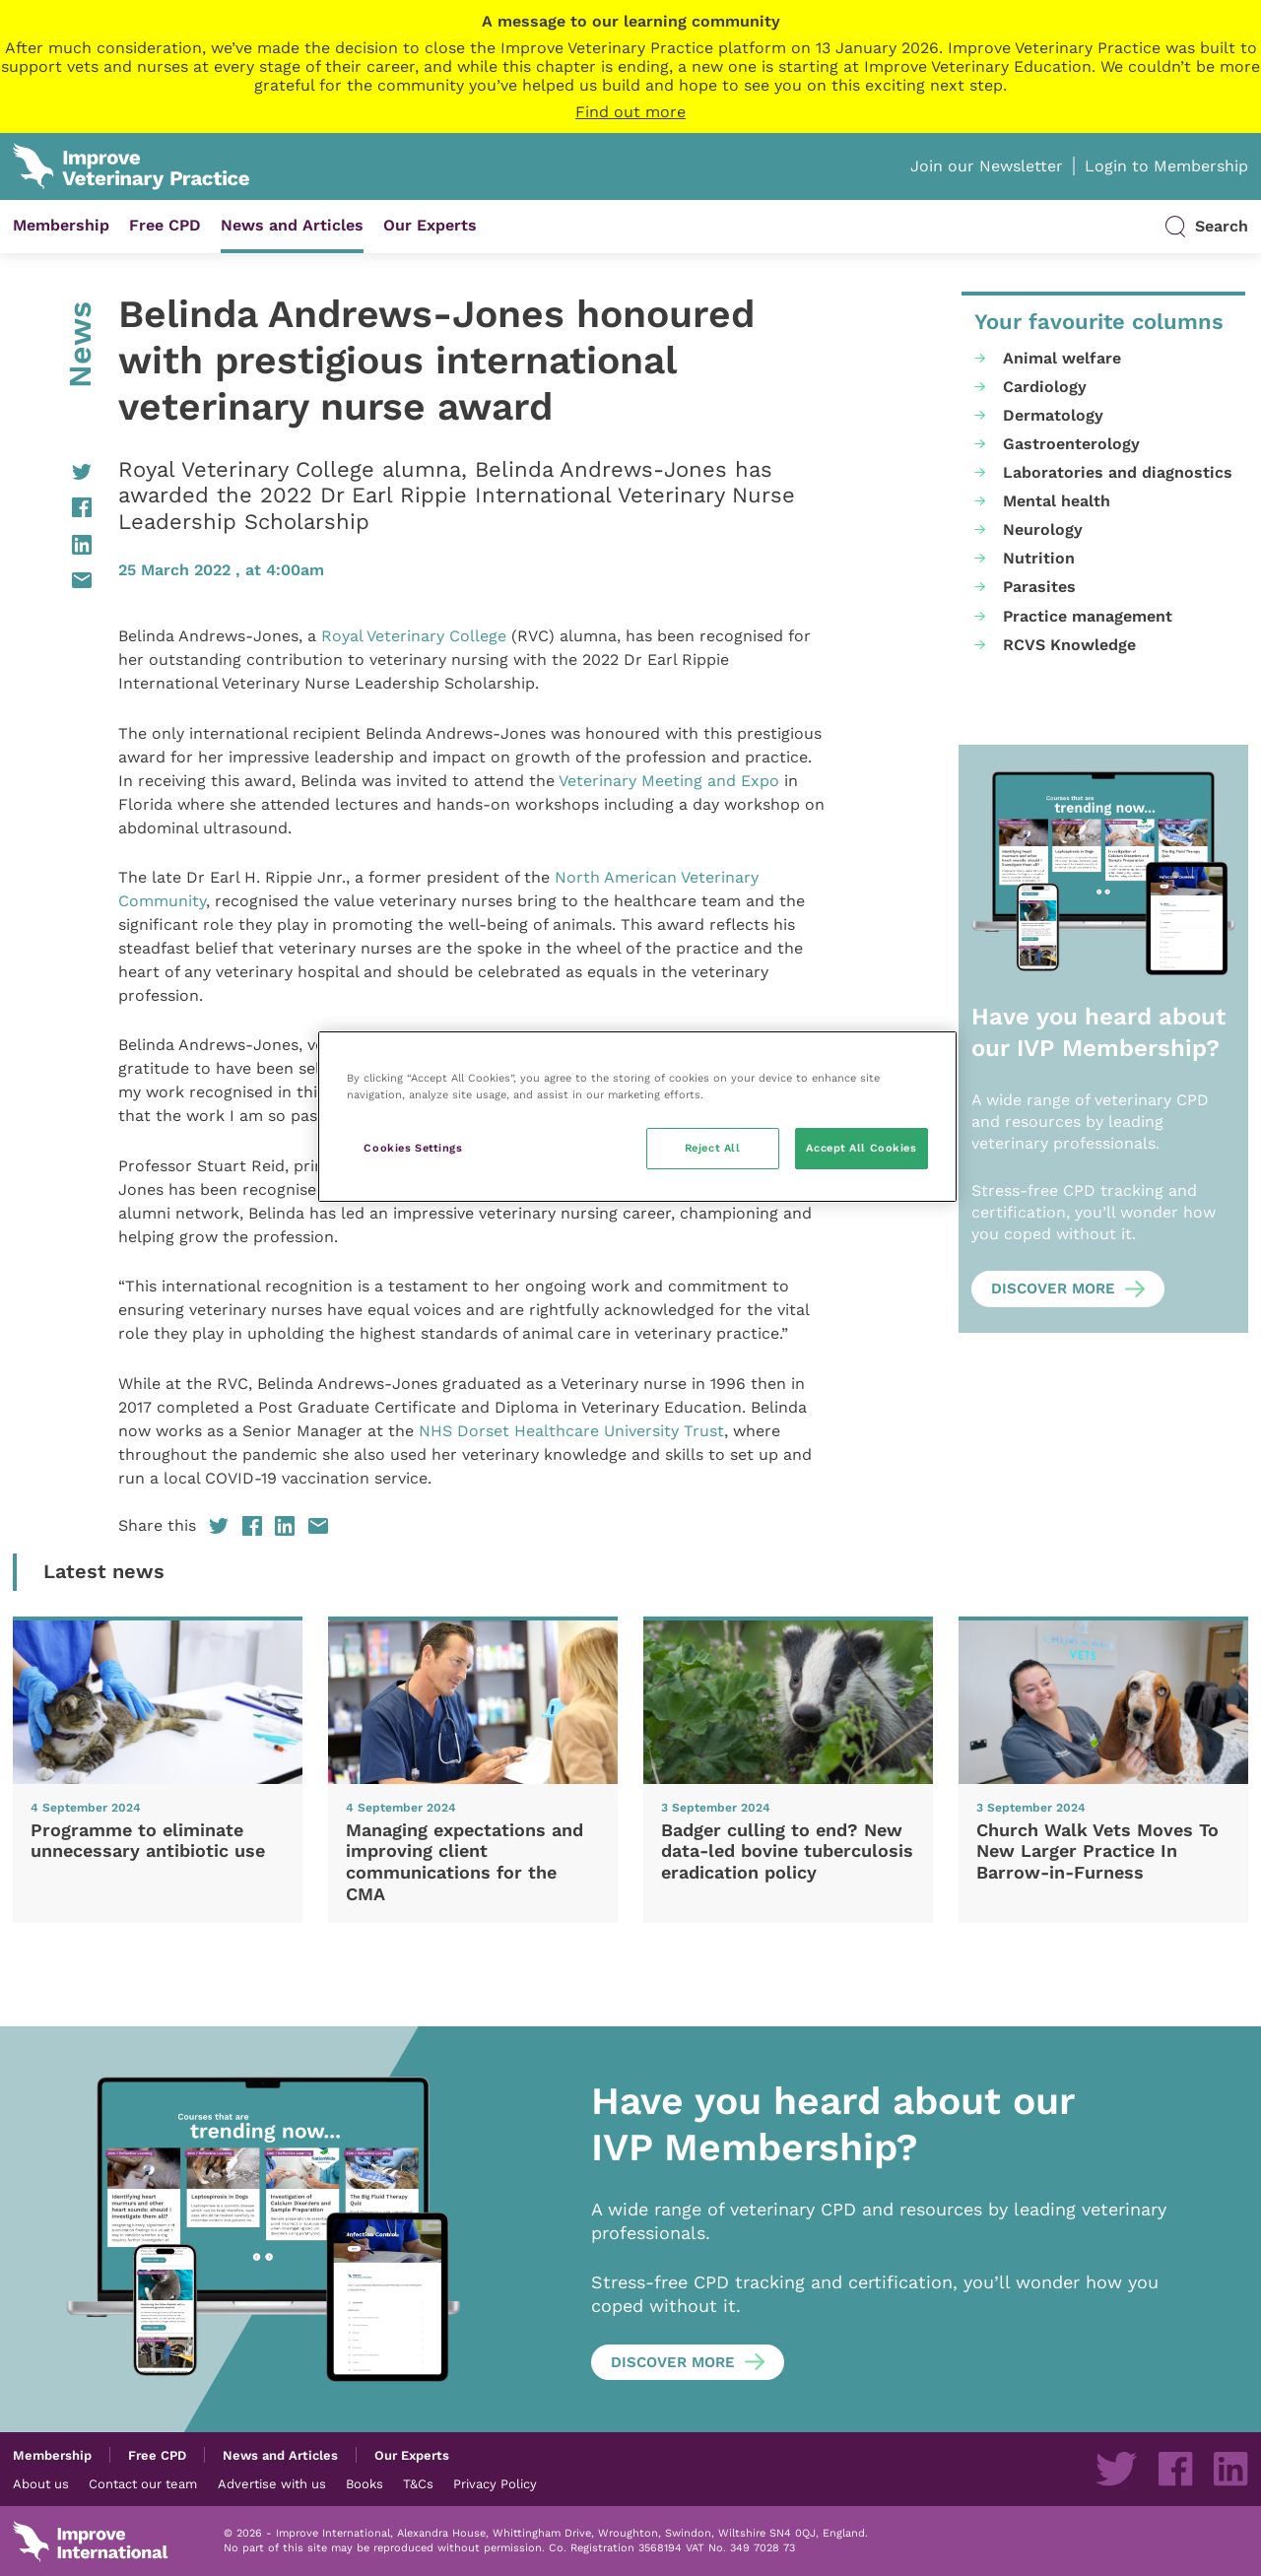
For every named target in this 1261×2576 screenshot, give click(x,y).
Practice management (1087, 616)
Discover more (1053, 1288)
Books (364, 2483)
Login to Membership (1166, 166)
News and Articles (292, 225)
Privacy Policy (495, 2483)
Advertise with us (272, 2483)
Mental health (1056, 501)
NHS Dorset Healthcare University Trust (571, 1430)
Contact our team (143, 2483)
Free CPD (165, 225)
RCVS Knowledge (1069, 644)
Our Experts (430, 225)
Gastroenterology (1071, 443)
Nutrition (1039, 558)
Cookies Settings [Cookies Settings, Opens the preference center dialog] (413, 1148)
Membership (61, 225)
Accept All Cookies (861, 1148)
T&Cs (418, 2483)
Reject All (713, 1148)
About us (41, 2483)
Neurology (1043, 529)
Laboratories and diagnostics (1117, 472)
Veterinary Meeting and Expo (669, 780)
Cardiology (1045, 386)
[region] (637, 1116)
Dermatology (1053, 415)
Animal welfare (1062, 358)
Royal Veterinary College (413, 636)
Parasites (1039, 586)
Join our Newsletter (986, 166)
